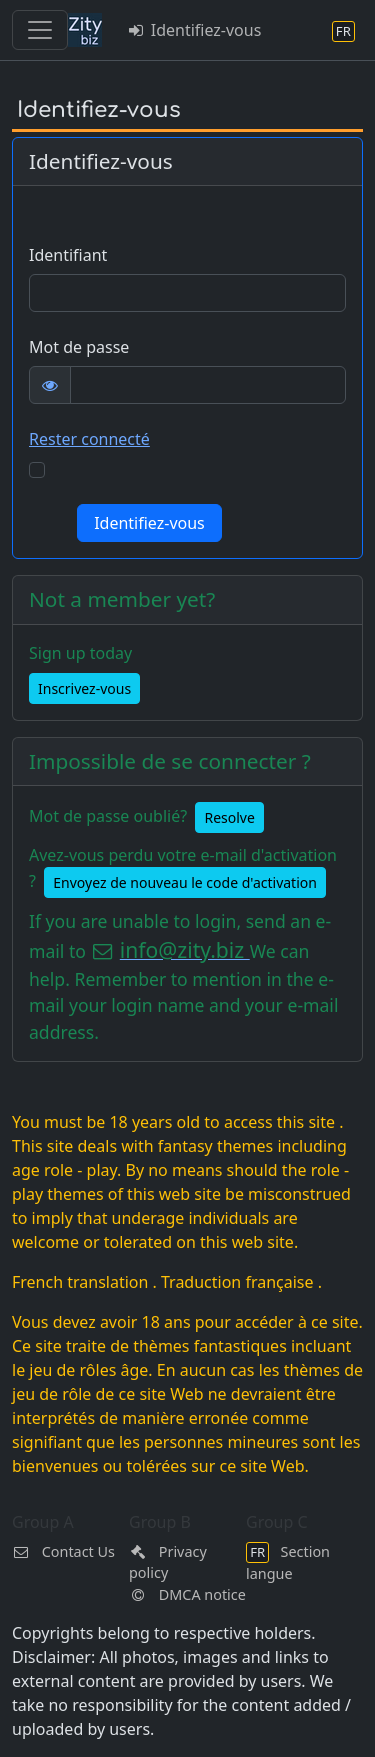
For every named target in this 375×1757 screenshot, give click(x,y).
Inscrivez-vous (84, 688)
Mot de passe (79, 347)
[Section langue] (343, 30)
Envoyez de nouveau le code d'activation (185, 882)
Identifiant (68, 255)
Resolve (229, 817)
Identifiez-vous (193, 30)
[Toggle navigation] (40, 30)
